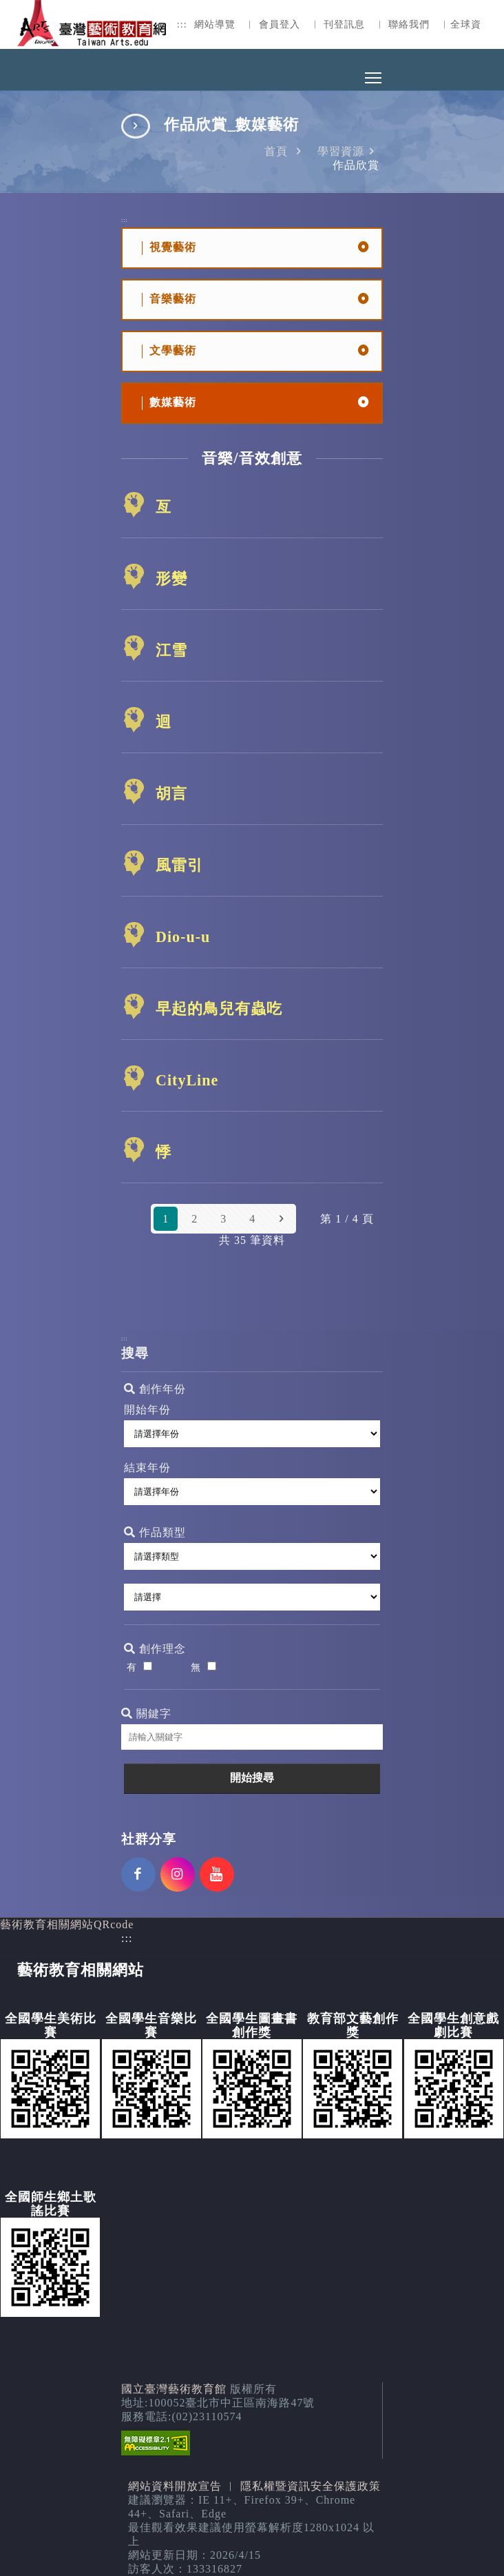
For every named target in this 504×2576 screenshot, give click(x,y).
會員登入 (279, 24)
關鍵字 (146, 1713)
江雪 (171, 650)
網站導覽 (214, 24)
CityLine (187, 1080)
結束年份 (147, 1467)
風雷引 (179, 865)
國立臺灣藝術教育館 (174, 2389)
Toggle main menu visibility (374, 74)
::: (182, 24)
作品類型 (155, 1532)
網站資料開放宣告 (175, 2486)
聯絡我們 (409, 24)
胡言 (171, 793)
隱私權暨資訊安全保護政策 (310, 2486)
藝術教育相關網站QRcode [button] (67, 1924)
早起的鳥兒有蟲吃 (219, 1008)
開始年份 (147, 1409)
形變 (171, 578)
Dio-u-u (183, 936)
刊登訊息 (344, 24)
